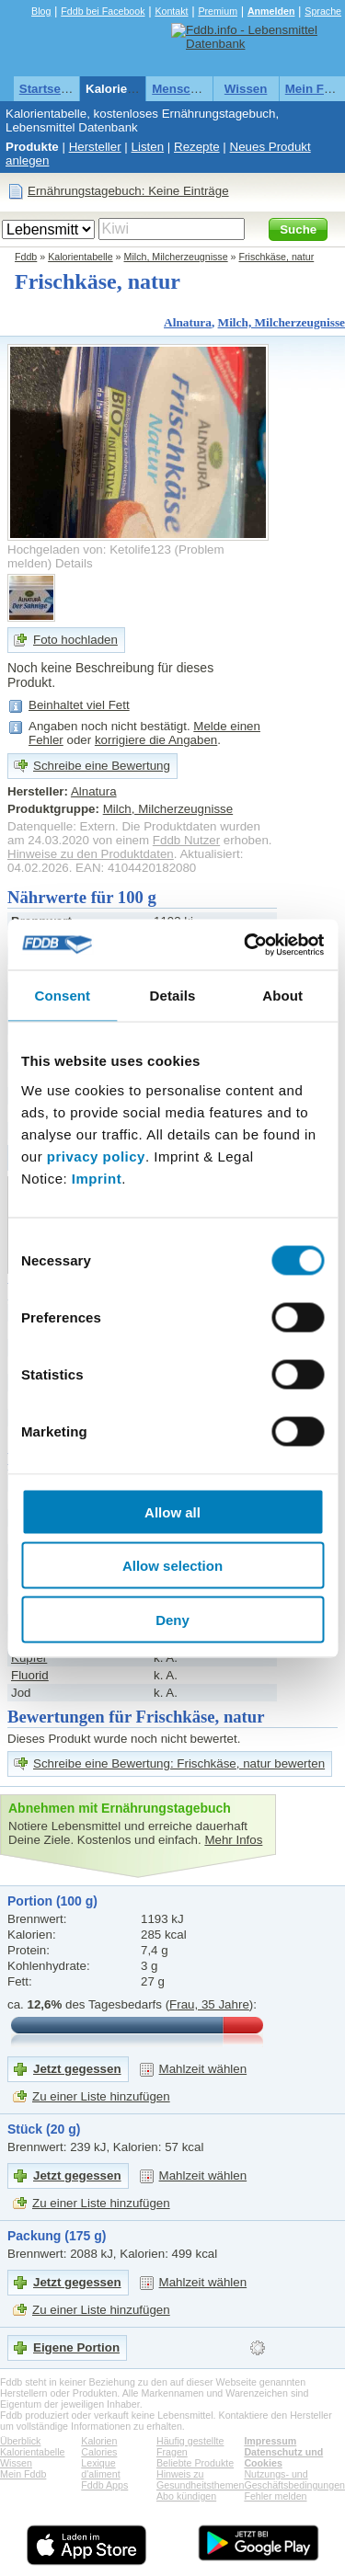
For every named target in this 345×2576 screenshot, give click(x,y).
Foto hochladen (75, 640)
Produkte (32, 147)
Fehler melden (275, 2496)
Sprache (323, 11)
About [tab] (282, 995)
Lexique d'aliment (100, 2468)
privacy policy (96, 1155)
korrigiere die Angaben (156, 740)
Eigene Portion (76, 2347)
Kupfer (29, 1658)
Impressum (270, 2440)
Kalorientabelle (130, 89)
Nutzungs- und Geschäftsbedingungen (294, 2479)
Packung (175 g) (56, 2235)
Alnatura (188, 322)
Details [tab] (173, 995)
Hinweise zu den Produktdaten (90, 854)
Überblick (20, 2440)
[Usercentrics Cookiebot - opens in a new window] (245, 944)
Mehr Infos (233, 1840)
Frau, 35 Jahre (209, 2004)
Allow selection (172, 1566)
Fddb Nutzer (186, 840)
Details (74, 563)
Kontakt (171, 11)
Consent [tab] (62, 995)
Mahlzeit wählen (203, 2069)
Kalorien (99, 2440)
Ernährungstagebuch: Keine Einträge (128, 191)
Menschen (182, 89)
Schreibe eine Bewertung (101, 766)
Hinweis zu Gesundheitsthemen (200, 2479)
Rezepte (197, 147)
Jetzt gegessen (77, 2069)
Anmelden (271, 11)
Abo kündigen (186, 2496)
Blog (41, 11)
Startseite (47, 89)
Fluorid (30, 1675)
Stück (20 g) (43, 2129)
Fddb (26, 256)
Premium (217, 11)
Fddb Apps (104, 2484)
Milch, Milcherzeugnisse (176, 256)
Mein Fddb (23, 2473)
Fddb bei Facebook (102, 11)
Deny (172, 1619)
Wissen (246, 89)
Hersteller (95, 147)
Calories (99, 2451)
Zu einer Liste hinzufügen (101, 2096)
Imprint (96, 1177)
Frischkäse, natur (277, 256)
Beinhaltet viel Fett (79, 705)
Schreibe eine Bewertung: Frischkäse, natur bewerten (179, 1763)
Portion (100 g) (52, 1901)
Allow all (172, 1511)
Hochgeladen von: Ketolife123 (89, 549)
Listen (148, 147)
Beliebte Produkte (195, 2462)
